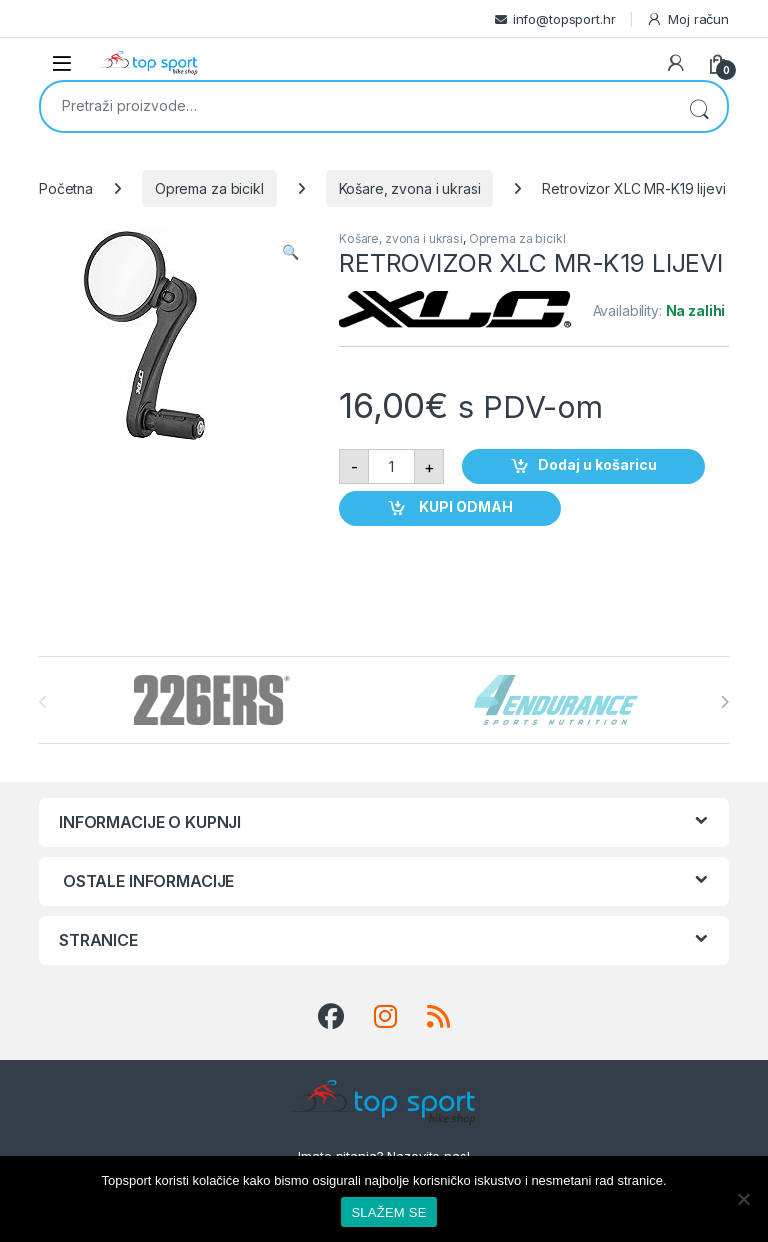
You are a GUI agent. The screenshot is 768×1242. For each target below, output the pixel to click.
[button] (290, 252)
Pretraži (699, 106)
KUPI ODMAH (464, 507)
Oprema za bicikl (209, 188)
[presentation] (724, 702)
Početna (66, 188)
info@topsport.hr (564, 19)
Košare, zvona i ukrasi (410, 188)
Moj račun (687, 19)
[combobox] (356, 105)
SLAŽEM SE (388, 1212)
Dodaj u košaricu (597, 465)
